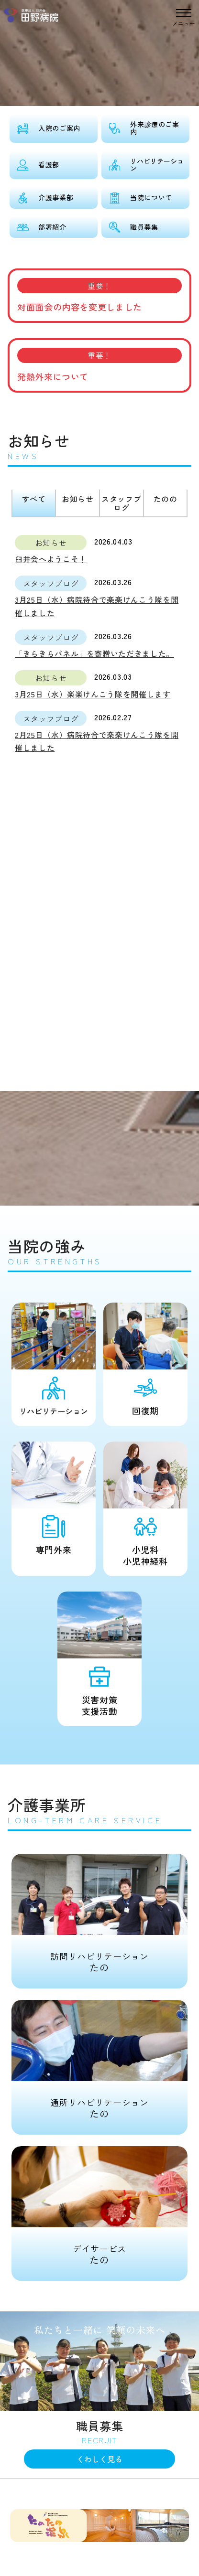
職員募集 (144, 227)
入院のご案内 (59, 128)
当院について (151, 197)
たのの (165, 498)
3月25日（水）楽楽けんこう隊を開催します (92, 694)
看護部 (48, 164)
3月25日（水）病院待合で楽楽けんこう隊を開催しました (96, 606)
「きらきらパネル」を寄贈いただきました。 (94, 653)
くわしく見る (99, 2459)
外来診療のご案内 (154, 127)
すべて (34, 498)
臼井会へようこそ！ (51, 559)
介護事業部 (55, 197)
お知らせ (78, 498)
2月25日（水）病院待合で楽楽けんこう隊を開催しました (96, 741)
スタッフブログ (121, 503)
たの (99, 1914)
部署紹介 (52, 227)
